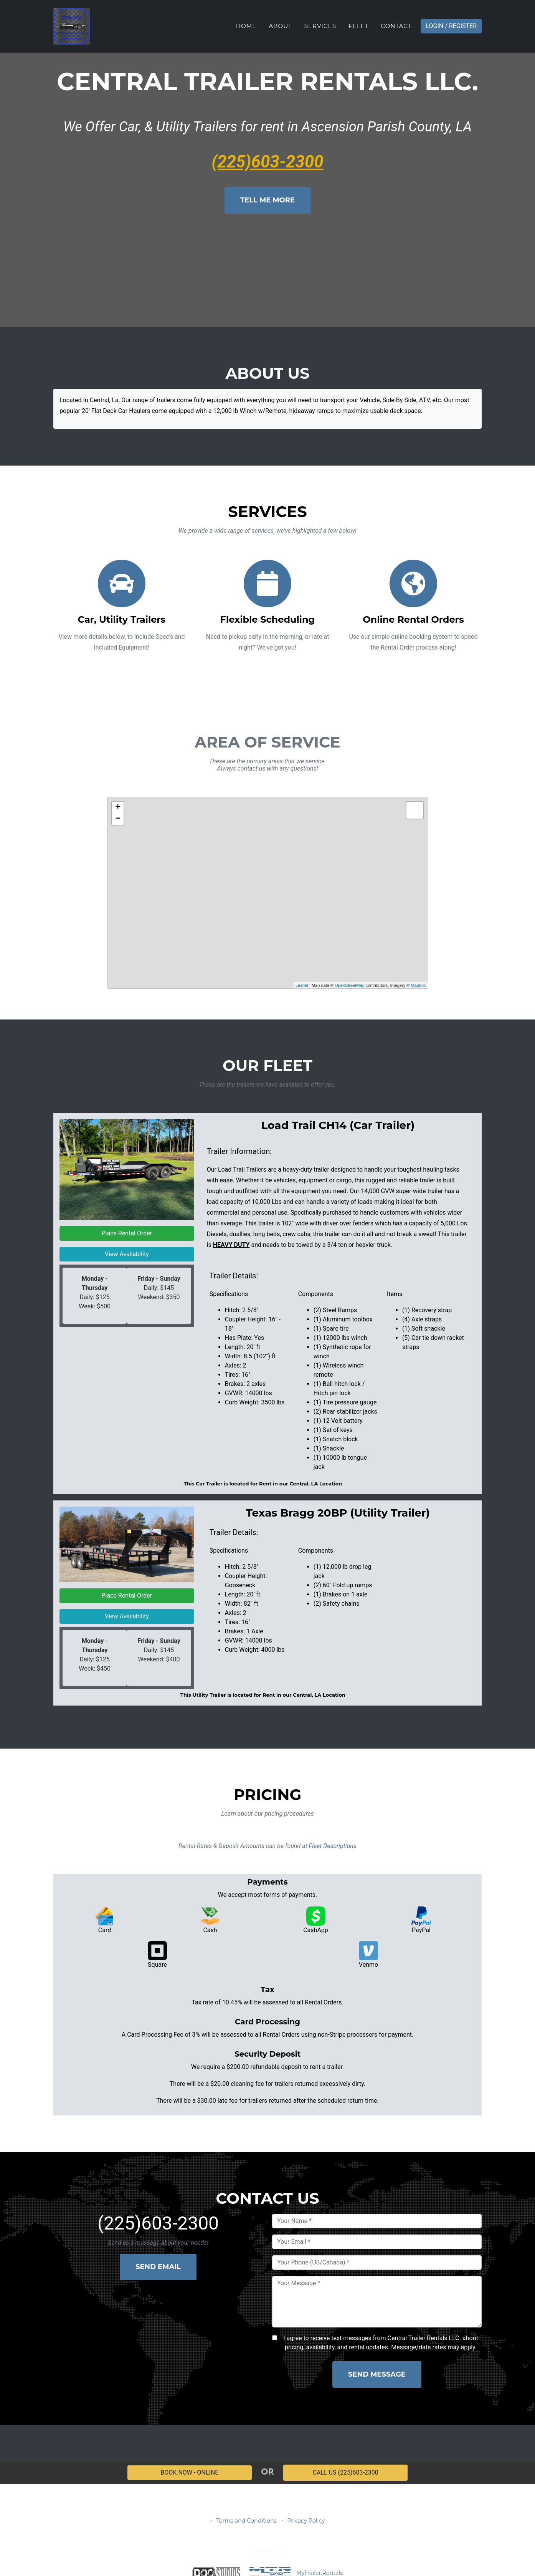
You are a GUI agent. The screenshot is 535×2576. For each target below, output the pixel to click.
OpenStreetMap (350, 985)
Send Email (158, 2267)
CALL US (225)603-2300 (345, 2472)
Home (246, 26)
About (280, 26)
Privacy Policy (306, 2520)
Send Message (377, 2374)
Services (320, 26)
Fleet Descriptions (332, 1846)
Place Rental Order (126, 1233)
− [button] (117, 819)
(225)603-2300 (267, 162)
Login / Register (451, 26)
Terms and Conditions (246, 2520)
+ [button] (117, 807)
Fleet (358, 26)
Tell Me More (267, 200)
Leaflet (302, 985)
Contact (396, 26)
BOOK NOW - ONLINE (189, 2472)
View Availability (127, 1254)
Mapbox (418, 985)
